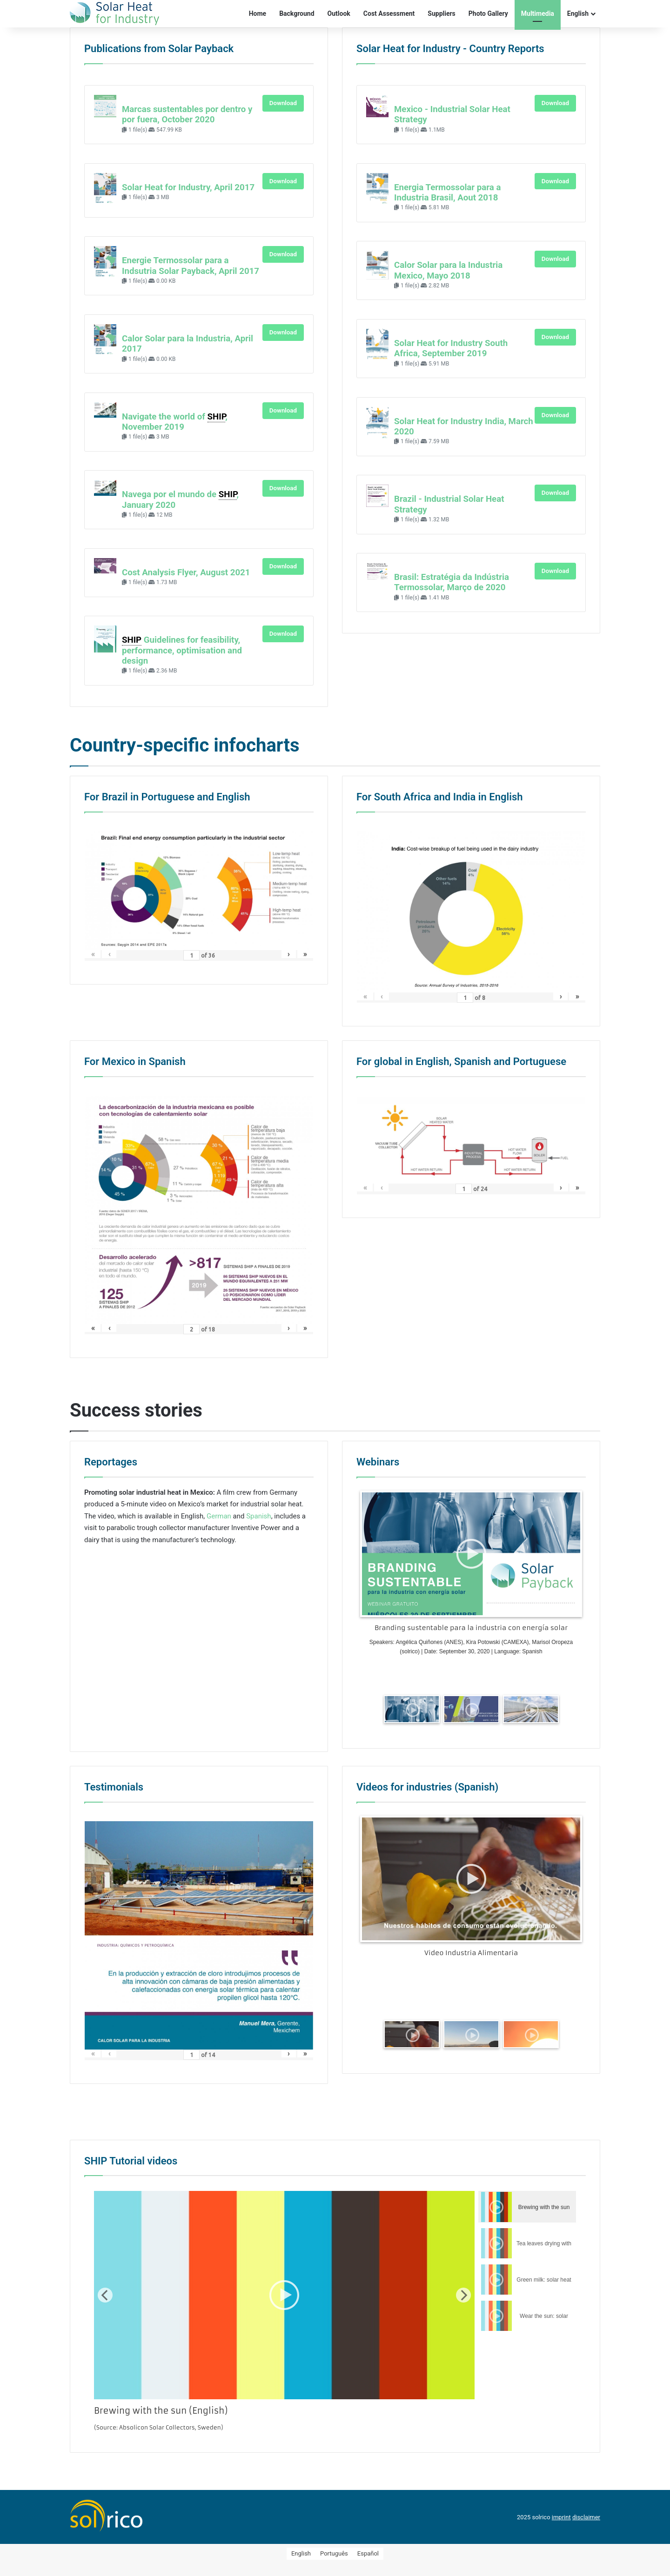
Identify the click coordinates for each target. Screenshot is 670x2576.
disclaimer (586, 2515)
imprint (561, 2515)
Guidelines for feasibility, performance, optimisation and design (182, 650)
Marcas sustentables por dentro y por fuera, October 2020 (187, 114)
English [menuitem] (301, 2552)
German (219, 1515)
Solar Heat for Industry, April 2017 (188, 187)
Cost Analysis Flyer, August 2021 (186, 572)
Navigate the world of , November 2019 (175, 422)
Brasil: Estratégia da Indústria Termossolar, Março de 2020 (451, 582)
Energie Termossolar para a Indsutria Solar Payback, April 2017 (190, 265)
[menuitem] (301, 2552)
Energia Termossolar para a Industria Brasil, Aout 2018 (447, 192)
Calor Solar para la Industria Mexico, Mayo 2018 (448, 270)
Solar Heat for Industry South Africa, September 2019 (451, 348)
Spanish (258, 1515)
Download (283, 103)
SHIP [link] (217, 417)
